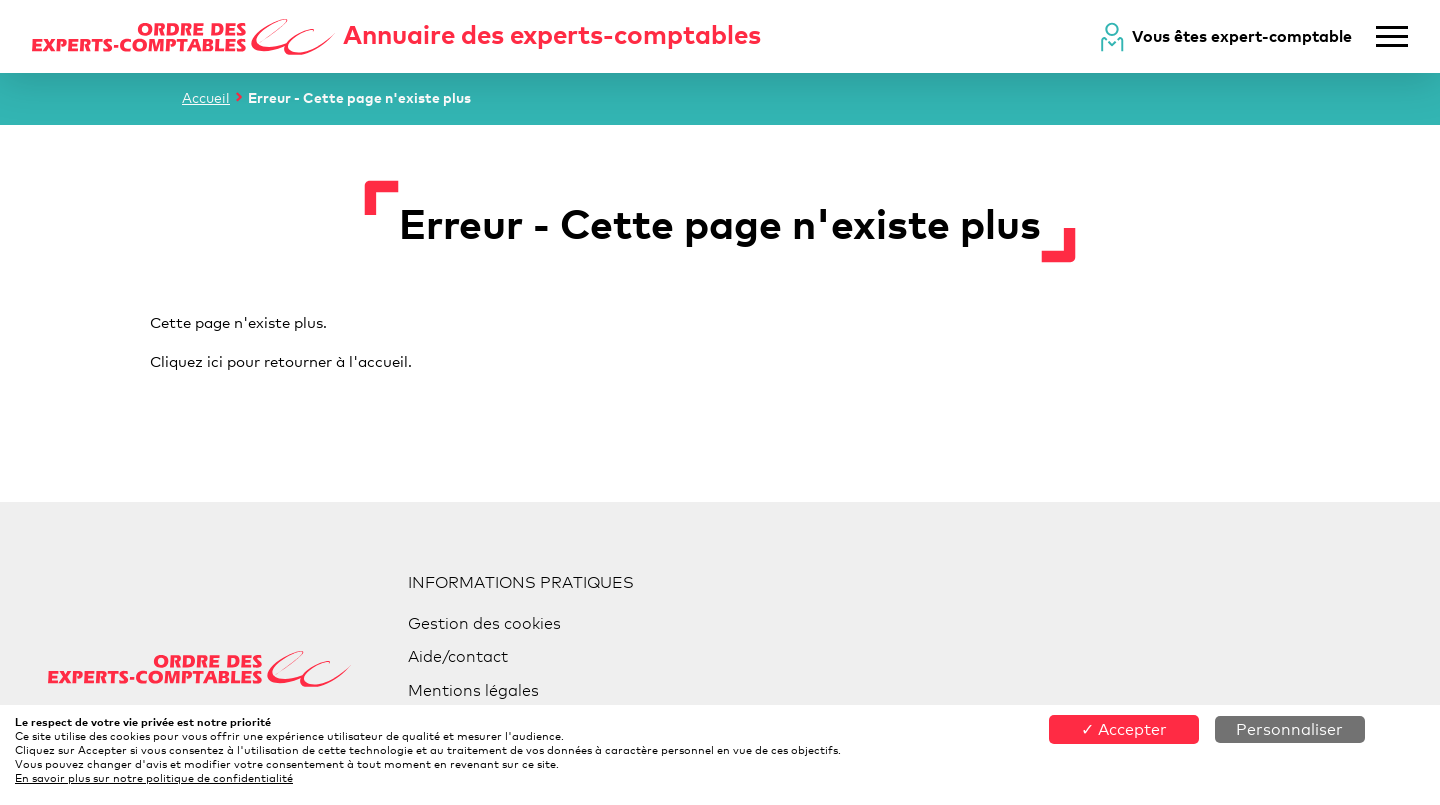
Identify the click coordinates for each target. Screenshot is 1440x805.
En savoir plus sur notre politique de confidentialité (154, 778)
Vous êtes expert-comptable (1242, 36)
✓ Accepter (1124, 729)
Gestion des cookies (484, 623)
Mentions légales (473, 690)
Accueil (206, 97)
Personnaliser (1289, 729)
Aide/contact (458, 656)
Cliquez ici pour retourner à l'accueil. (281, 361)
